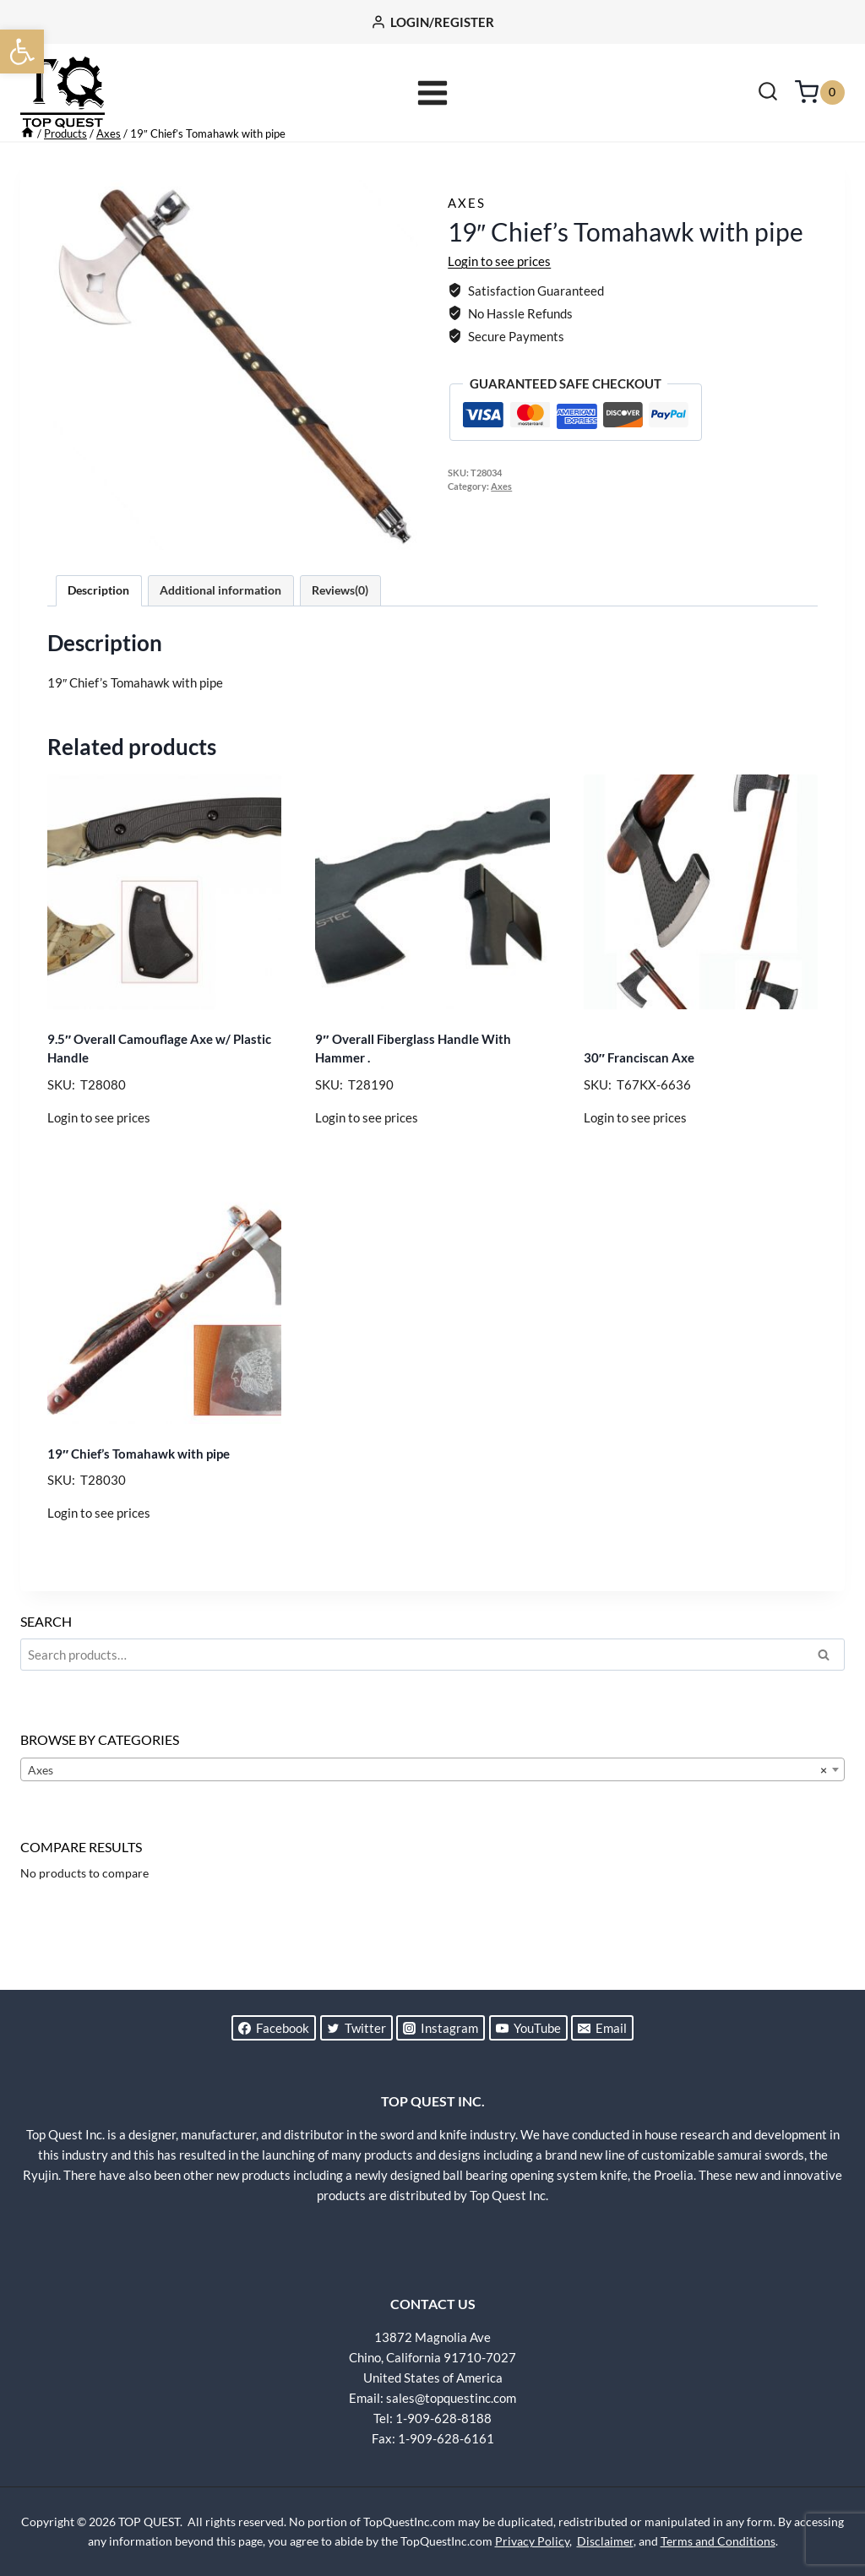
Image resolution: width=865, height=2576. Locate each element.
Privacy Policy (532, 2541)
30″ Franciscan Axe (639, 1103)
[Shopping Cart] (820, 92)
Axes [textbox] (427, 1817)
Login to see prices (499, 307)
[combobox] (432, 1816)
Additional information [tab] (220, 637)
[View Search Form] (767, 92)
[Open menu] (433, 92)
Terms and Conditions (718, 2541)
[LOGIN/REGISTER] (432, 22)
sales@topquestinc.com (451, 2397)
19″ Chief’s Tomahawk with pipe (138, 1500)
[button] (22, 51)
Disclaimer (605, 2541)
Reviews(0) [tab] (340, 637)
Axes (467, 249)
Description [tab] (98, 637)
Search (829, 1703)
